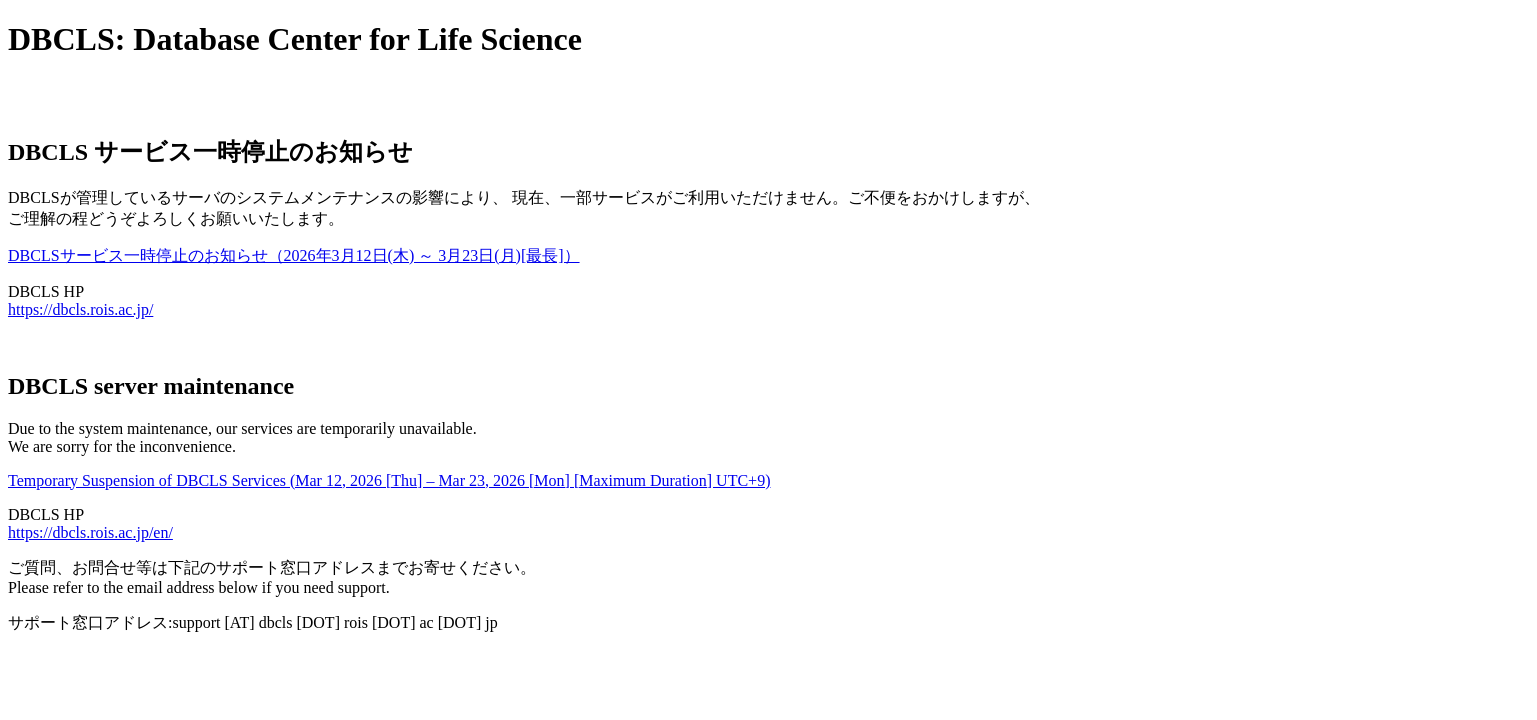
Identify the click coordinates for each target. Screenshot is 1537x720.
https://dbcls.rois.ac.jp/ (80, 309)
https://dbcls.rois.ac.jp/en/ (90, 532)
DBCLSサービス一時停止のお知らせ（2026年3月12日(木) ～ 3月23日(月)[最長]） (294, 255)
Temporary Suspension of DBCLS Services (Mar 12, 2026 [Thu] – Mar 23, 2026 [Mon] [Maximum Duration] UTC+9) (389, 480)
